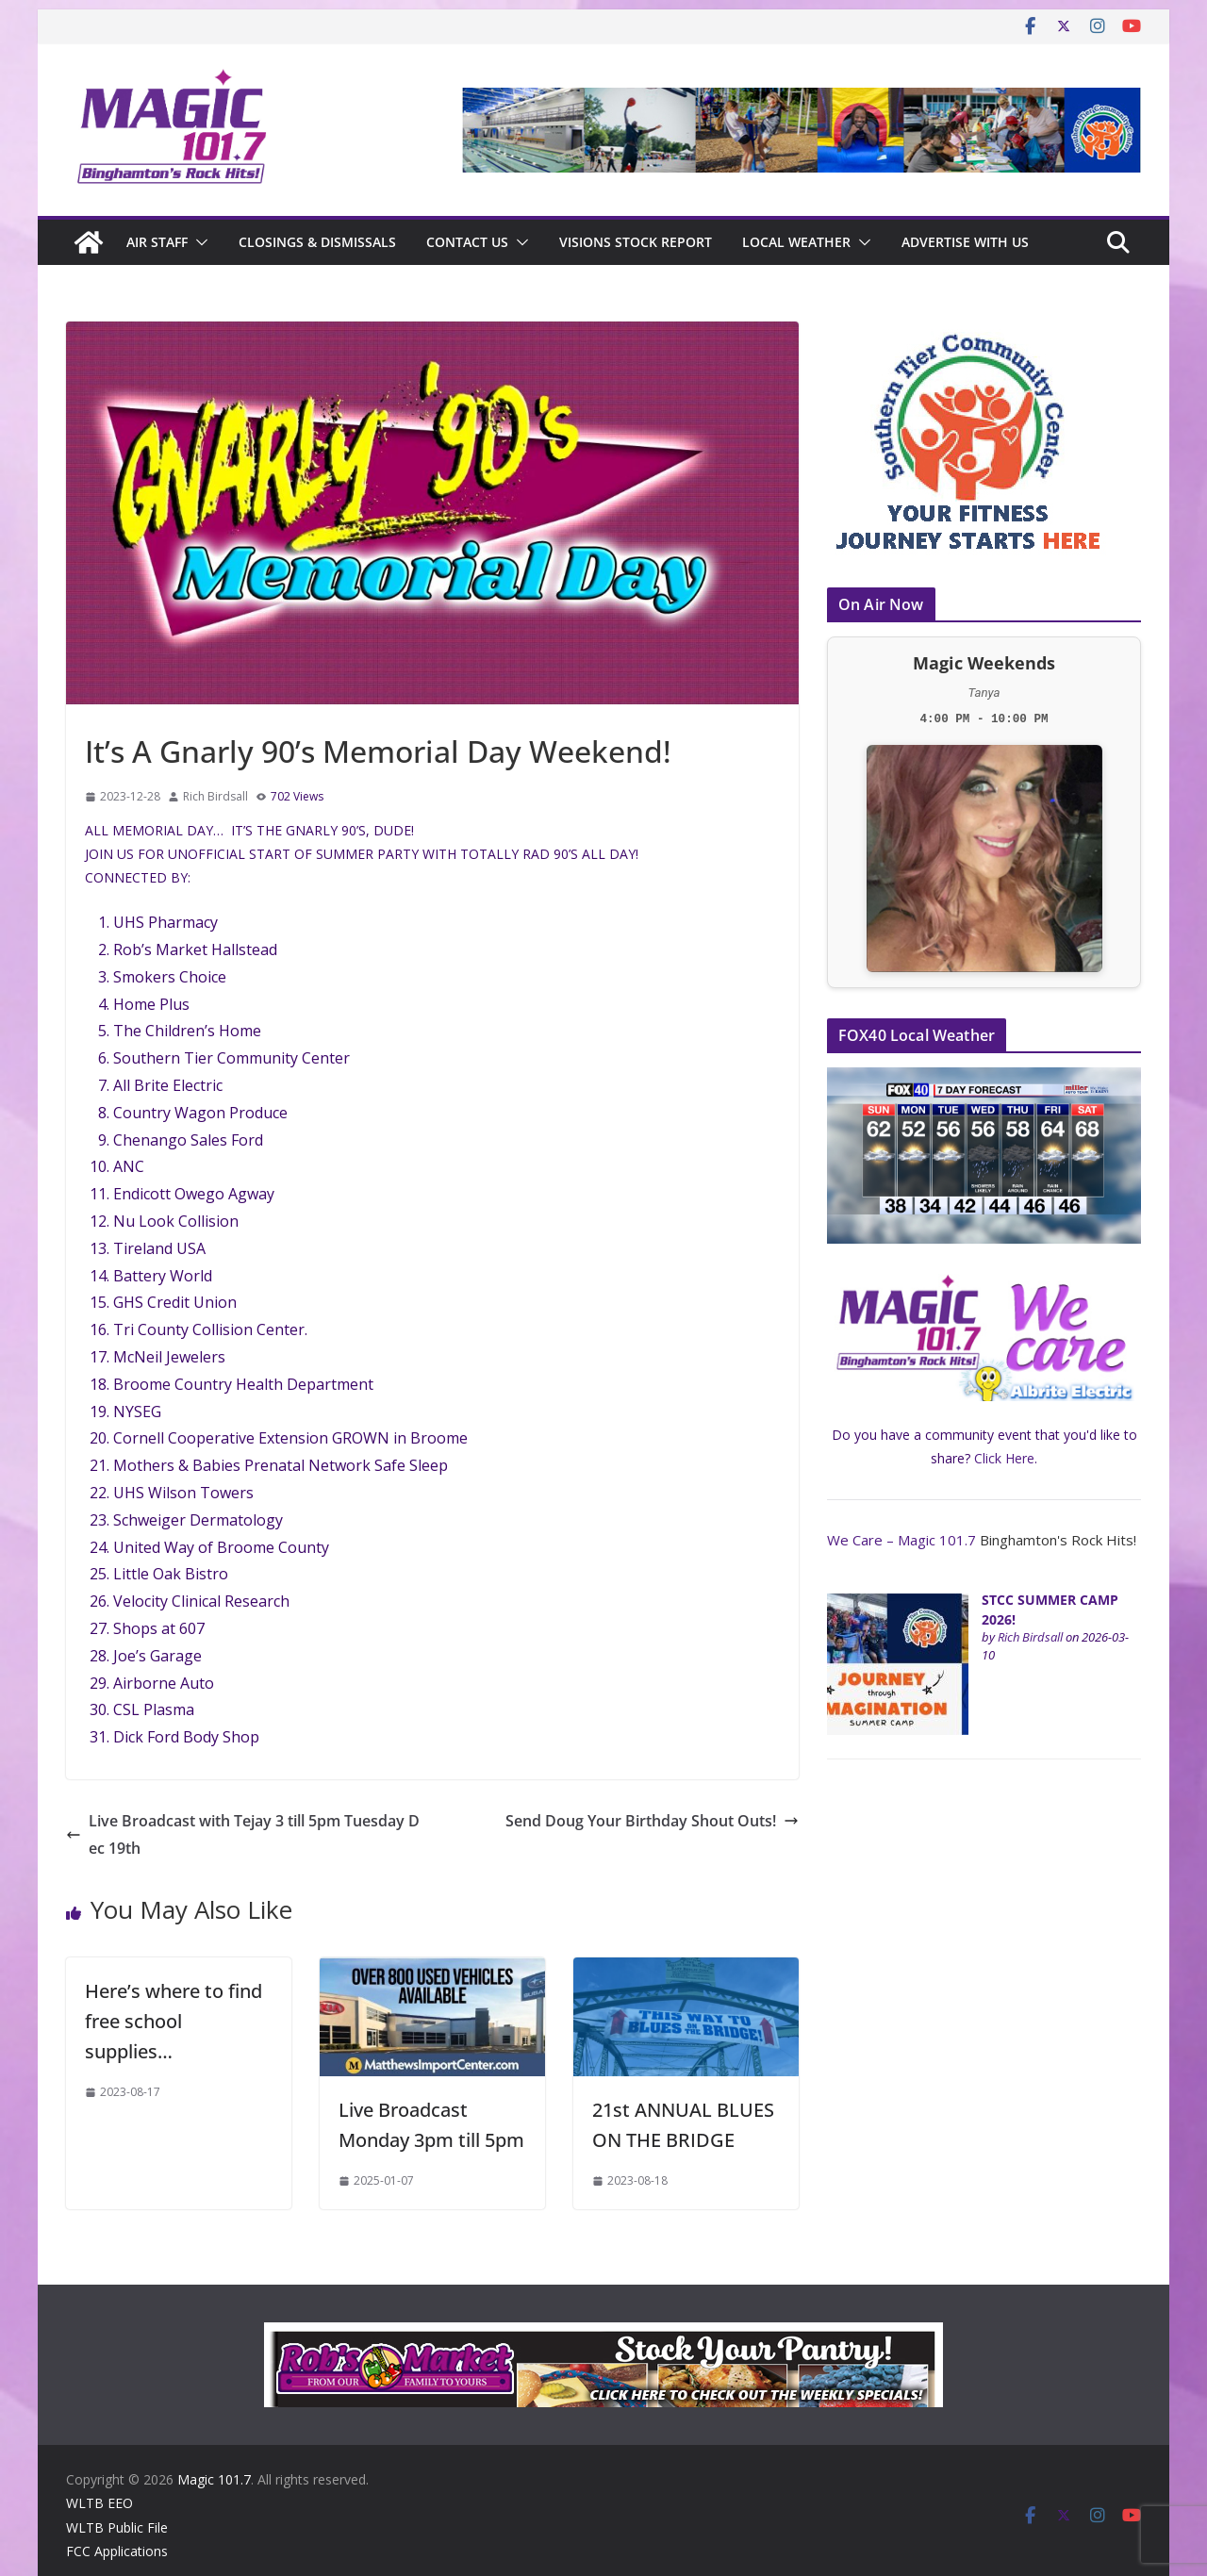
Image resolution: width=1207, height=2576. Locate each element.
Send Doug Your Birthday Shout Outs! (652, 1820)
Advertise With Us (965, 242)
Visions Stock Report (635, 242)
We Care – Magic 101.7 (901, 1539)
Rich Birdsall (215, 796)
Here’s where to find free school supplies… (173, 2021)
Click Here (1004, 1458)
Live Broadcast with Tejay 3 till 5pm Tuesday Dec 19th (243, 1834)
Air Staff (157, 242)
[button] (198, 242)
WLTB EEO (99, 2503)
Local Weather (796, 242)
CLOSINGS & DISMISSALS (317, 242)
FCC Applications (117, 2551)
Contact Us (467, 242)
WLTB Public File (117, 2527)
